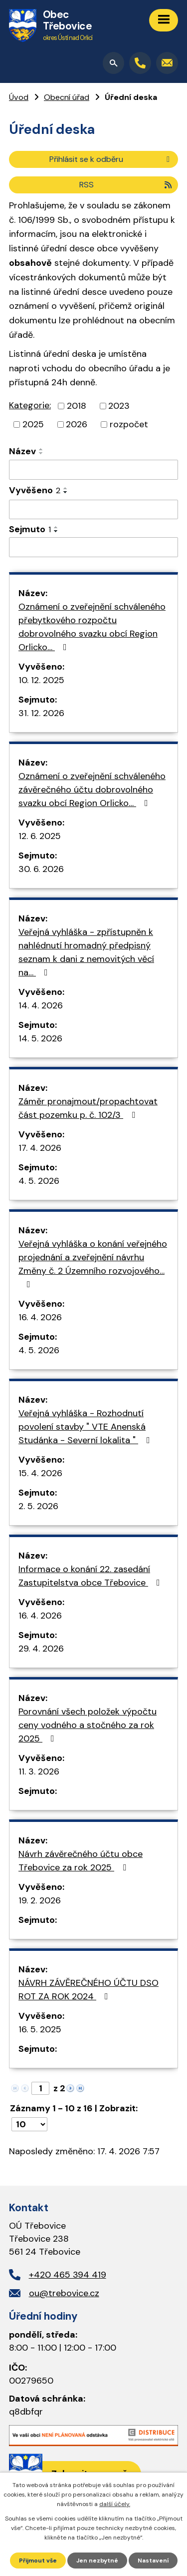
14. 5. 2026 (40, 1038)
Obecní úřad (66, 97)
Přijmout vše (38, 2561)
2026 (76, 424)
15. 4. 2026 (40, 1473)
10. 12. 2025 (41, 680)
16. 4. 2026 (40, 1317)
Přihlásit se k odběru (111, 159)
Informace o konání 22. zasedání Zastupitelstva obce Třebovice (91, 1576)
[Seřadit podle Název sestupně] (41, 453)
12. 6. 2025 (39, 836)
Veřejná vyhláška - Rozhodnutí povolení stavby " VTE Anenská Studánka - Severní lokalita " (86, 1426)
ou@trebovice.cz (64, 2293)
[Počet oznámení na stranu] (29, 2124)
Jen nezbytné (97, 2561)
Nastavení (153, 2561)
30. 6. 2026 (41, 869)
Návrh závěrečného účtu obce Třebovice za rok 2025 (80, 1860)
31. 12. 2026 (41, 713)
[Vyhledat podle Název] (93, 470)
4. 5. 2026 (38, 1181)
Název (22, 451)
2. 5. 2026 (38, 1506)
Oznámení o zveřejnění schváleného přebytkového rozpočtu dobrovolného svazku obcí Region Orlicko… (92, 627)
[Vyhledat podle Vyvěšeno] (93, 510)
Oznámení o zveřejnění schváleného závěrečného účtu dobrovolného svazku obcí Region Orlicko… (92, 789)
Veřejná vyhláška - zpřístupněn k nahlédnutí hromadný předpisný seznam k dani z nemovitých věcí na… (86, 952)
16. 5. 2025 (39, 2029)
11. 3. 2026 (38, 1771)
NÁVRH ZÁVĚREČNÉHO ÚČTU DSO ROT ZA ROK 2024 (88, 1989)
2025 (33, 424)
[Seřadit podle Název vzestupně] (41, 449)
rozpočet (129, 424)
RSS (126, 184)
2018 (76, 406)
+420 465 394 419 (67, 2275)
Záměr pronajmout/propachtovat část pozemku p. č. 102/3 (88, 1108)
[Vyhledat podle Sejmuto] (93, 547)
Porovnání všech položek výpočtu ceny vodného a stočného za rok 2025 (87, 1725)
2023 (119, 406)
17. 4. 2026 (39, 1148)
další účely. (114, 2504)
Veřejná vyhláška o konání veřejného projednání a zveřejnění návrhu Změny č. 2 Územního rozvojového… (92, 1263)
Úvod (18, 97)
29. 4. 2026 (41, 1649)
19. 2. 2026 (39, 1900)
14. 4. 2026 (40, 1005)
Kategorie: (30, 405)
